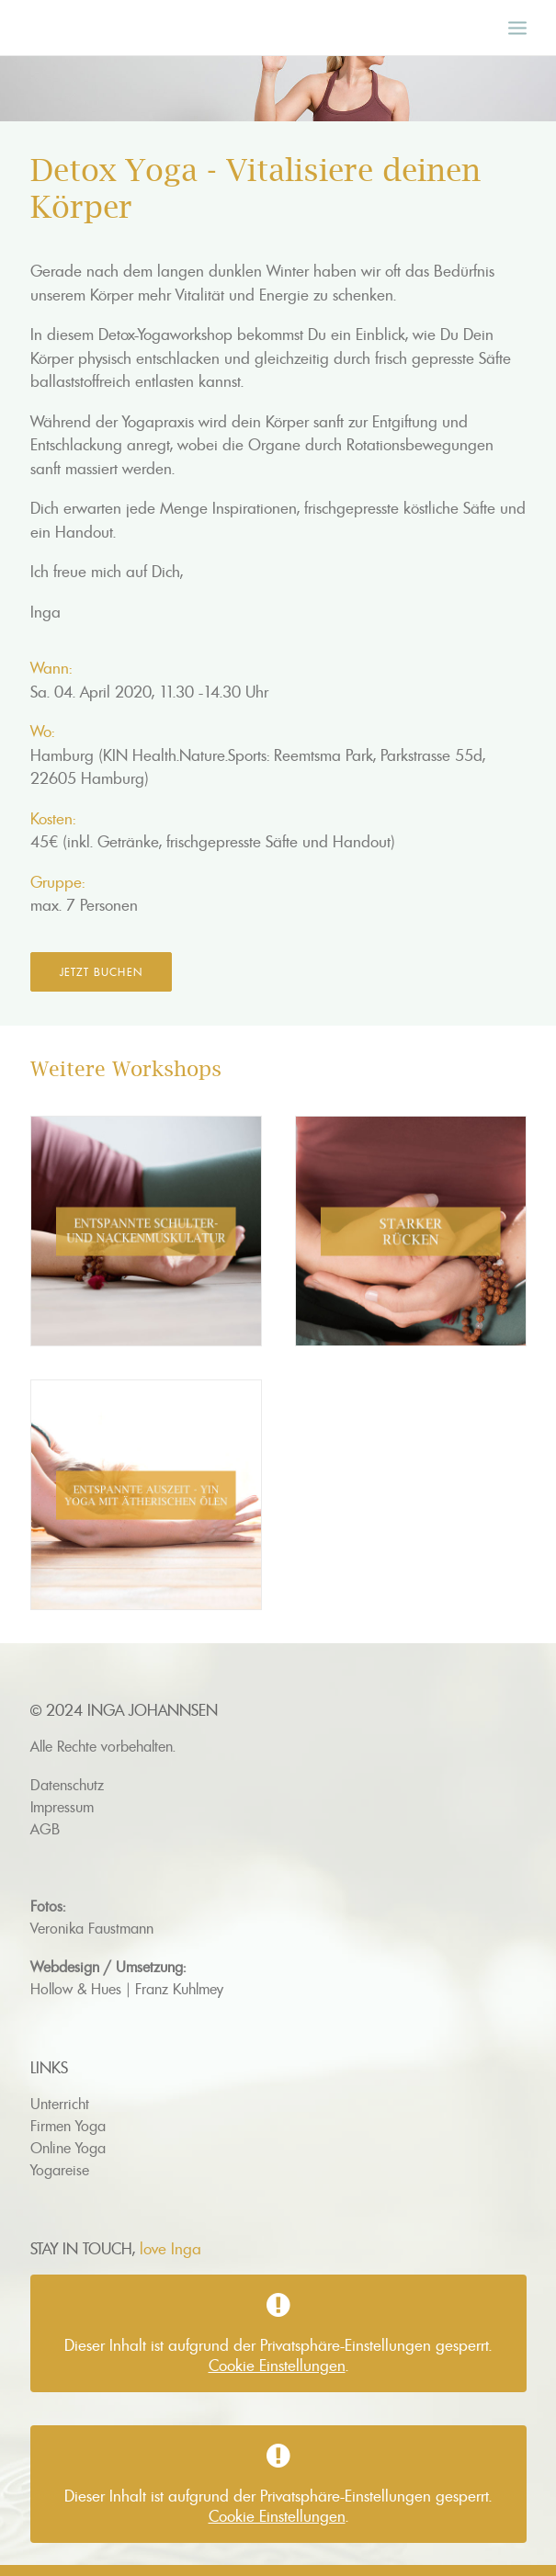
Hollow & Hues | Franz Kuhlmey (126, 1989)
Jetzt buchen (101, 972)
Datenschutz (67, 1785)
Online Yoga (68, 2148)
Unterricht (59, 2103)
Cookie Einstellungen (277, 2365)
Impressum (62, 1807)
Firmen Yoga (68, 2125)
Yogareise (59, 2170)
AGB (45, 1829)
